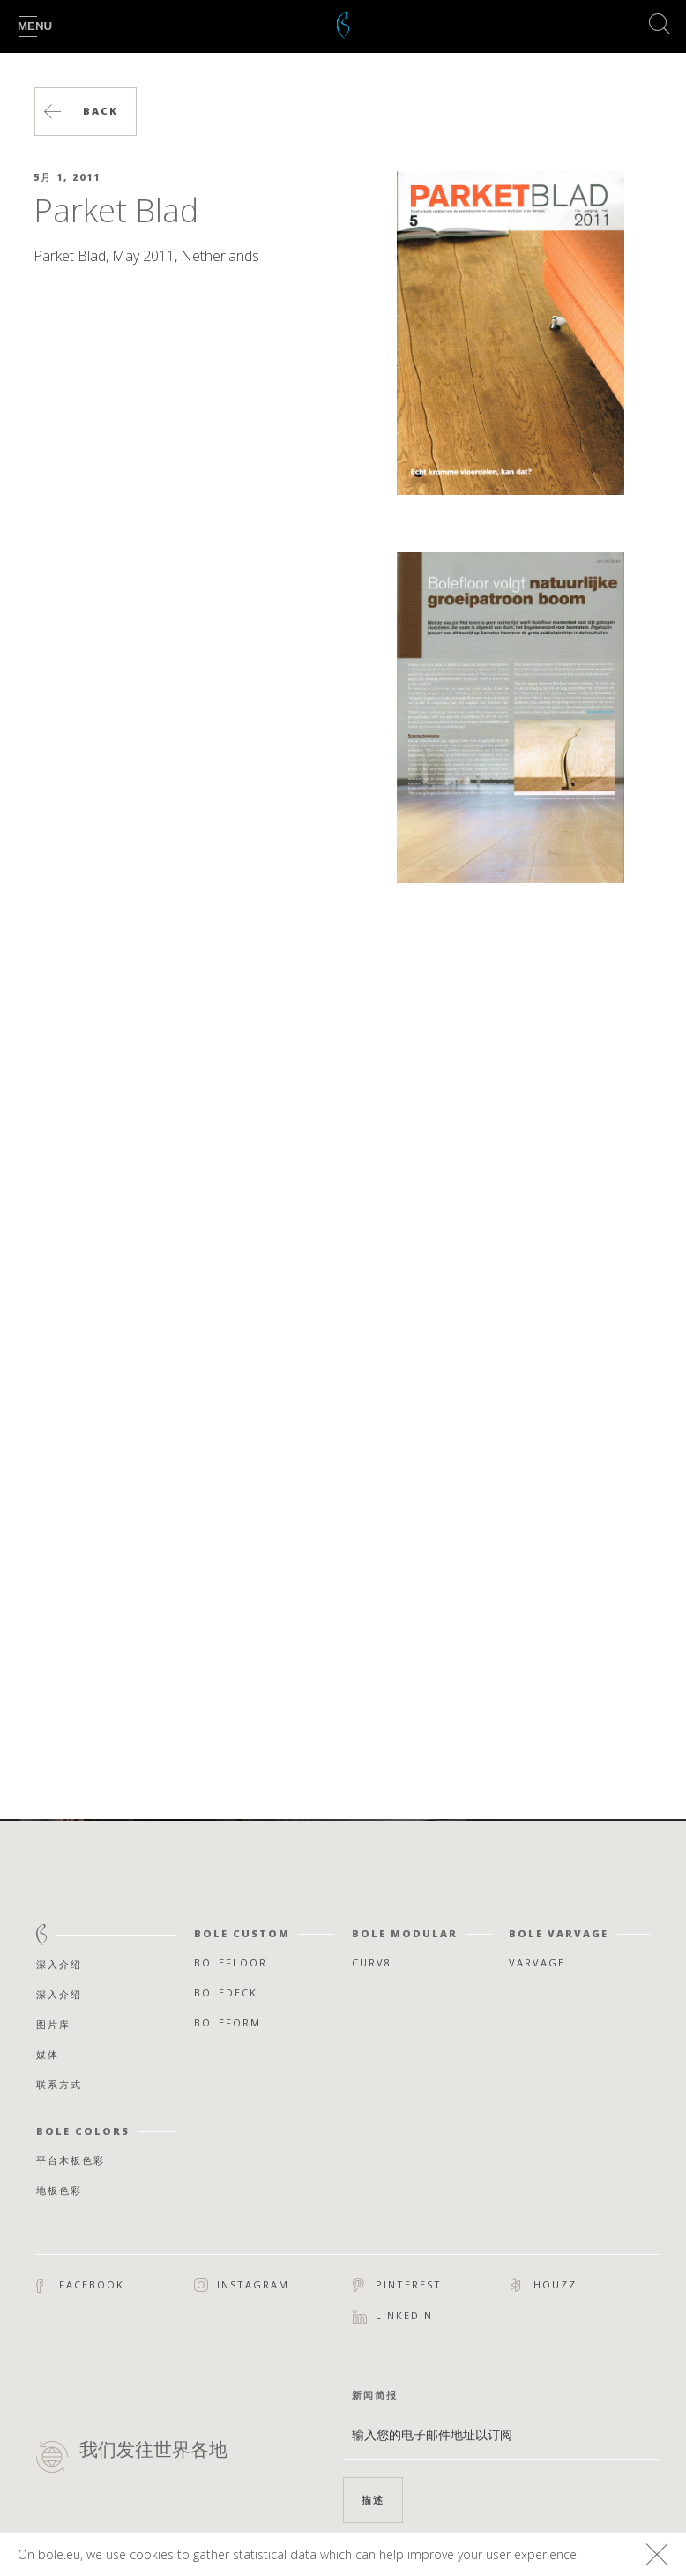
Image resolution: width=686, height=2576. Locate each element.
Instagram (241, 2285)
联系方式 (59, 2084)
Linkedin (393, 2316)
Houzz (544, 2285)
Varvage (537, 1962)
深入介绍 (59, 1964)
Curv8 (371, 1962)
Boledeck (225, 1992)
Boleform (227, 2022)
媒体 (47, 2054)
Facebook (80, 2285)
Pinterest (397, 2285)
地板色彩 (59, 2190)
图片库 (53, 2024)
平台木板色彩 (70, 2160)
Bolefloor (230, 1962)
